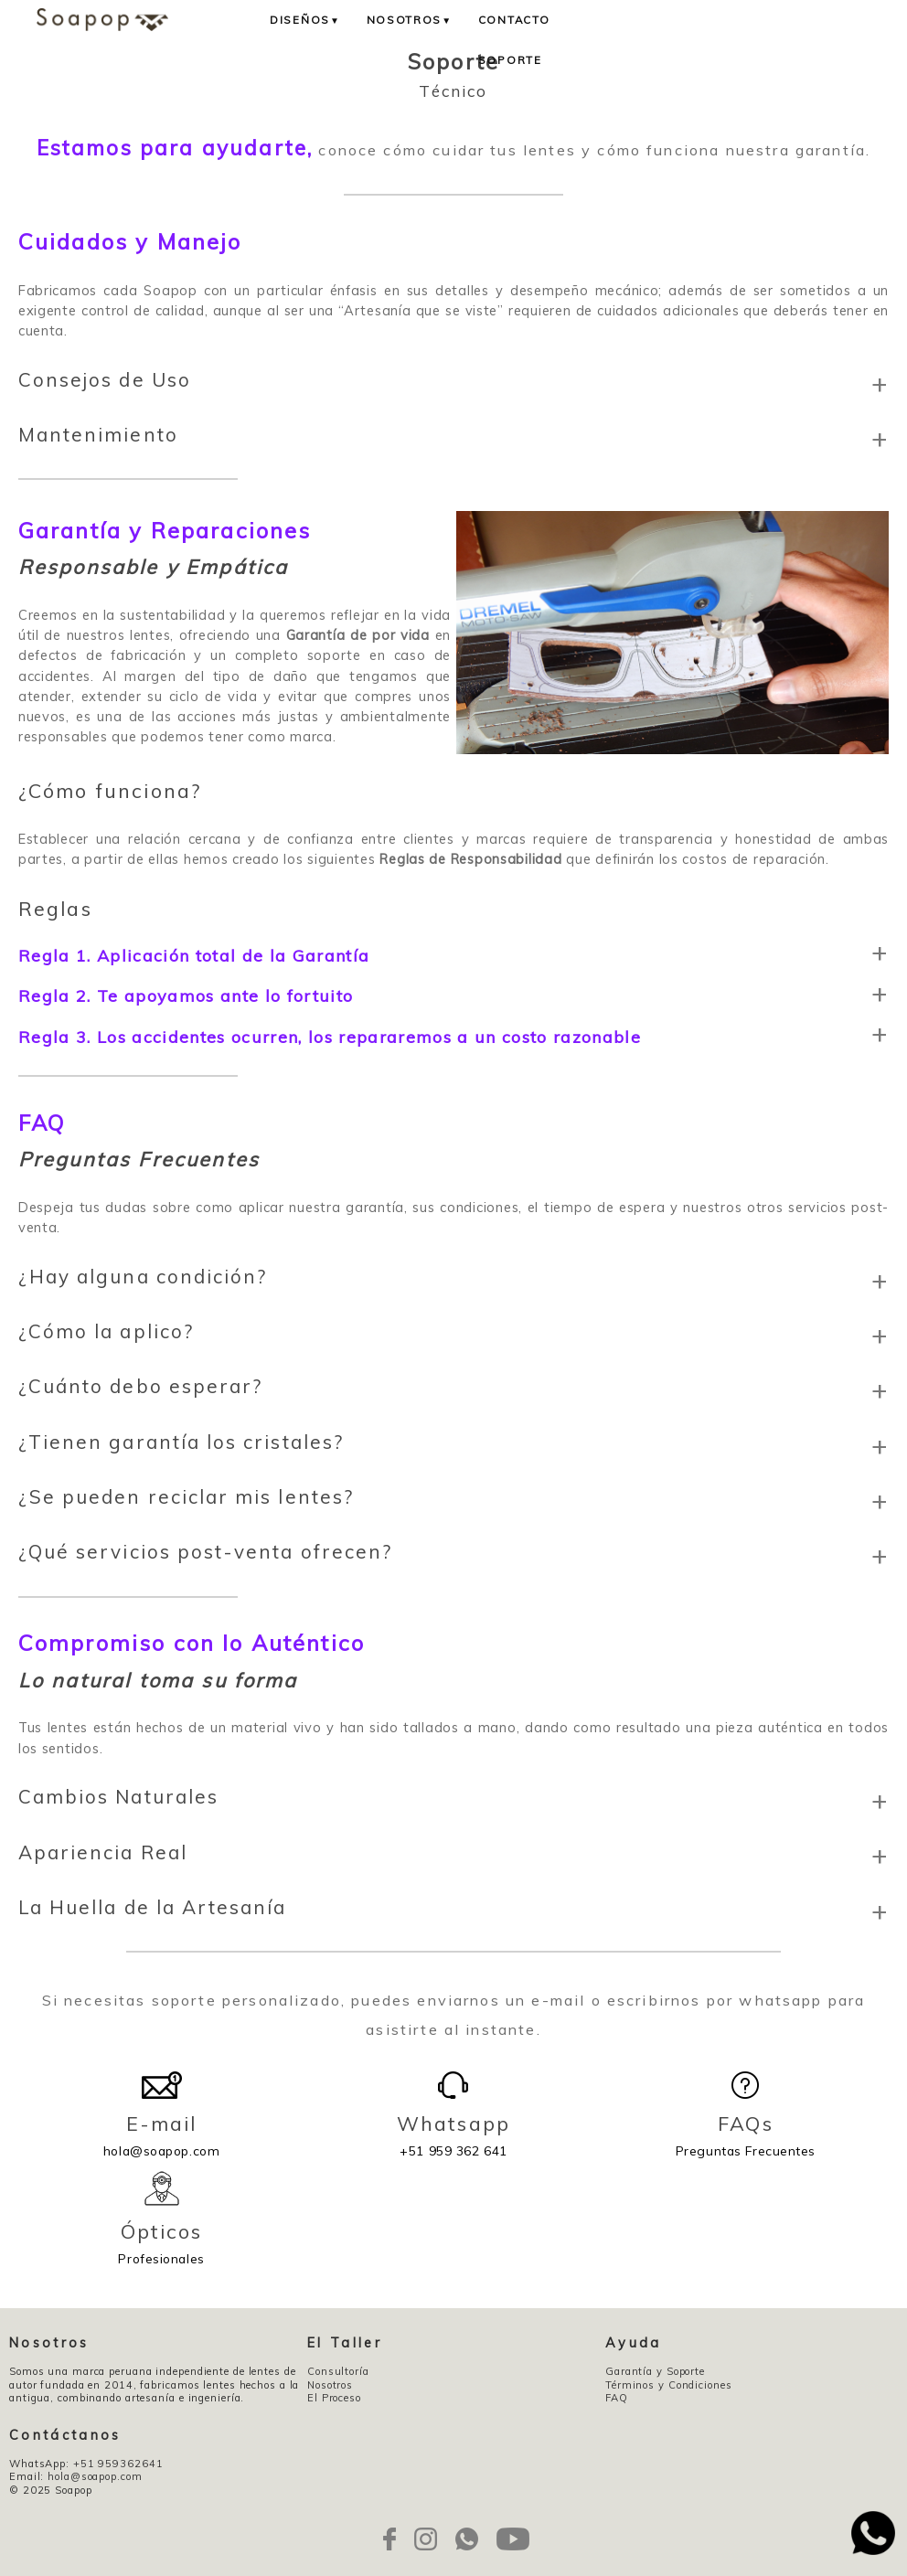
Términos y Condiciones (668, 2385)
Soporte (510, 60)
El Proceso (334, 2397)
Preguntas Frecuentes (746, 2134)
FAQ (616, 2397)
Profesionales (161, 2242)
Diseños (305, 20)
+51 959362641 (118, 2463)
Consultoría (338, 2371)
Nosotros (410, 20)
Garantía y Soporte (655, 2371)
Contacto (514, 20)
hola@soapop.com (161, 2134)
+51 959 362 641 (453, 2134)
